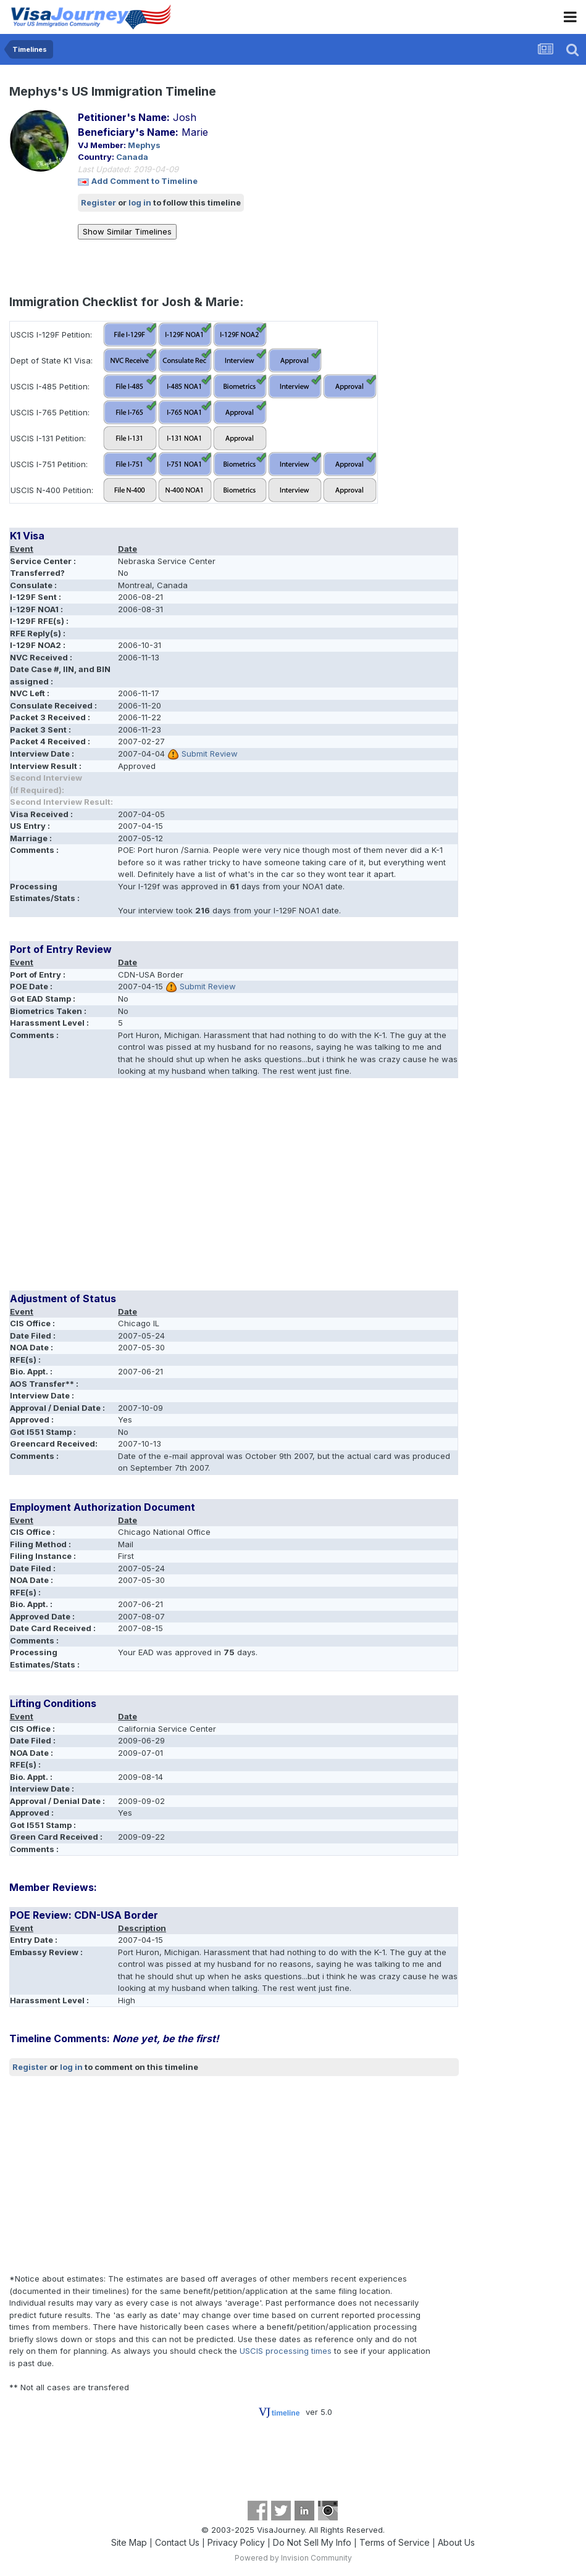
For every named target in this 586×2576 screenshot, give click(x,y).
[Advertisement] (153, 1188)
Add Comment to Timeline (144, 181)
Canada (132, 157)
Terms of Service (394, 2542)
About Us (456, 2542)
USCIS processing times (286, 2351)
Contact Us (177, 2542)
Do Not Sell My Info (312, 2542)
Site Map (129, 2542)
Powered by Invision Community (293, 2557)
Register (98, 202)
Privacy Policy (236, 2542)
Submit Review (210, 753)
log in (139, 202)
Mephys (144, 145)
